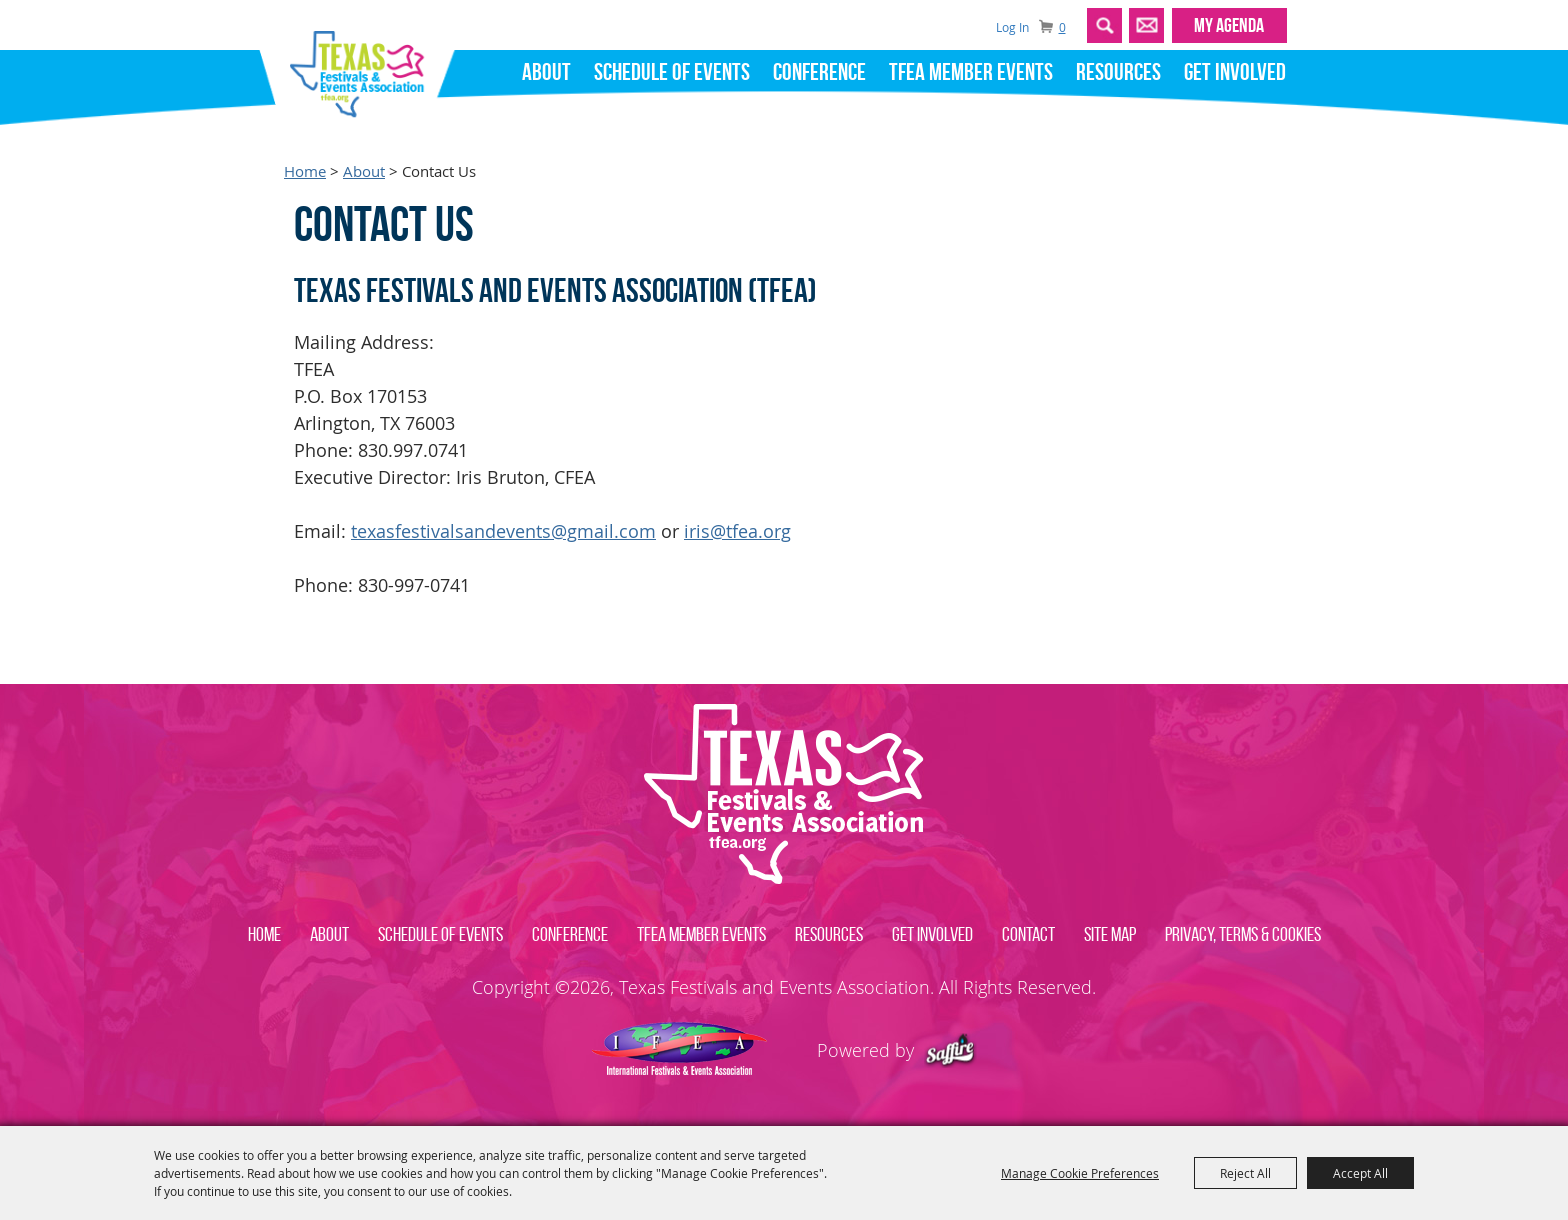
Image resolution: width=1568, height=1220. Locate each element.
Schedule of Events (672, 72)
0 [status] (1062, 27)
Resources (1118, 72)
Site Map (1110, 934)
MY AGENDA (1229, 25)
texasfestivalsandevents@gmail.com (503, 531)
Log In (1012, 27)
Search (1104, 25)
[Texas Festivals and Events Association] (365, 68)
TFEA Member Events (971, 72)
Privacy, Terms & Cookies (1243, 934)
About (546, 72)
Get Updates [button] (1146, 25)
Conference (819, 72)
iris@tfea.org (737, 531)
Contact (1028, 934)
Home (305, 171)
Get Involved (1235, 72)
